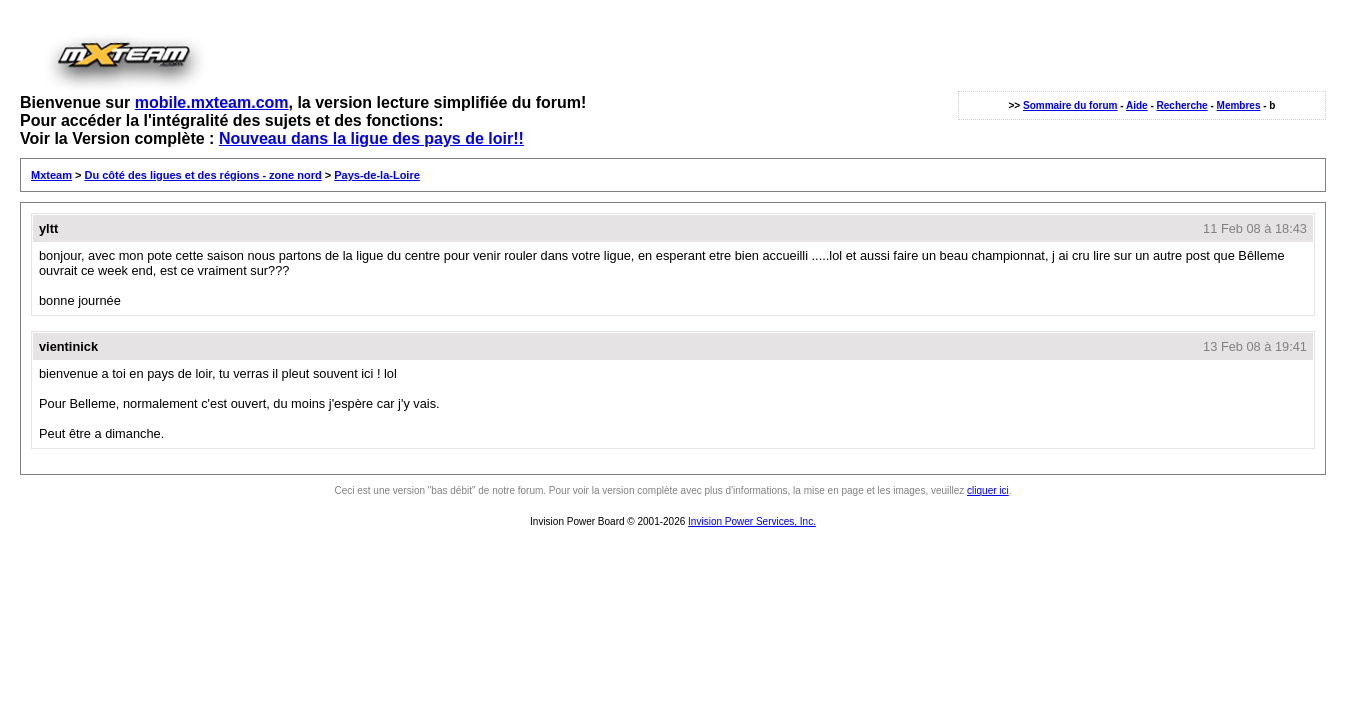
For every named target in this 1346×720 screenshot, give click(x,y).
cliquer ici (988, 490)
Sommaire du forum (1070, 105)
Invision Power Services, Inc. (752, 521)
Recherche (1182, 105)
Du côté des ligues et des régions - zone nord (203, 175)
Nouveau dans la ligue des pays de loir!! (371, 138)
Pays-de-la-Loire (377, 175)
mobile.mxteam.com (212, 102)
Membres (1239, 105)
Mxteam (51, 175)
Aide (1137, 105)
